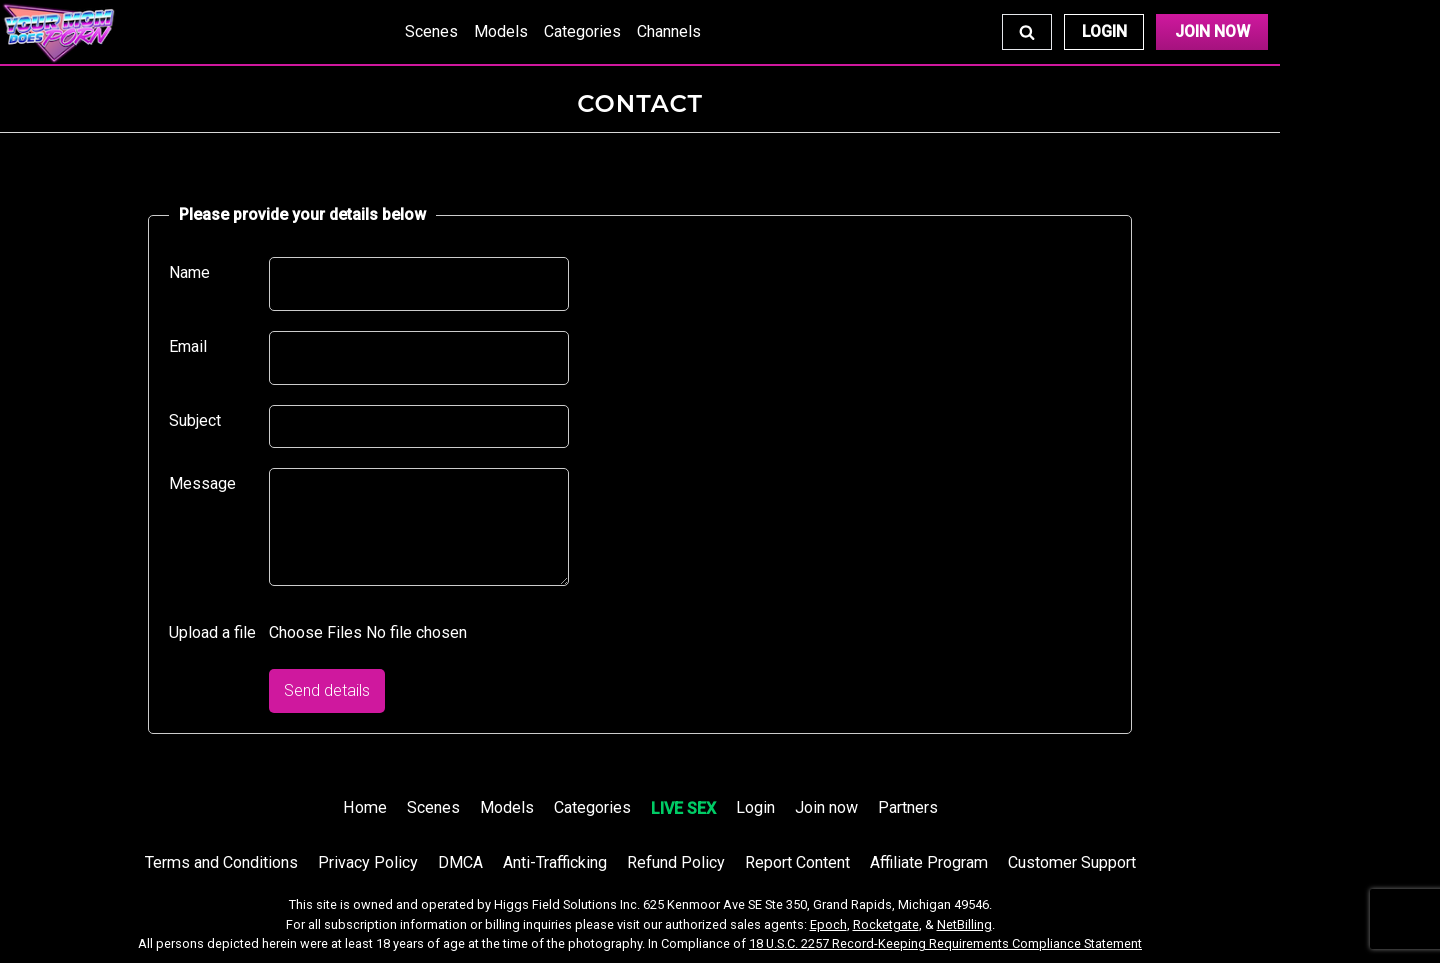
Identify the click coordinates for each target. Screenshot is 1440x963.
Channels (669, 31)
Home (365, 807)
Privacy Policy (368, 862)
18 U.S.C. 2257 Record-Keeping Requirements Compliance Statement (945, 943)
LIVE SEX (683, 808)
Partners (908, 807)
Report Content (797, 862)
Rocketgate (886, 924)
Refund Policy (676, 862)
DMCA (460, 862)
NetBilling (964, 924)
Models (501, 31)
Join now (826, 807)
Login (1104, 31)
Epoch (828, 924)
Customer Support (1072, 862)
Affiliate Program (929, 862)
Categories (582, 31)
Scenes (431, 31)
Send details (327, 690)
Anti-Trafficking (555, 862)
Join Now (1212, 31)
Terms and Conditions (221, 862)
